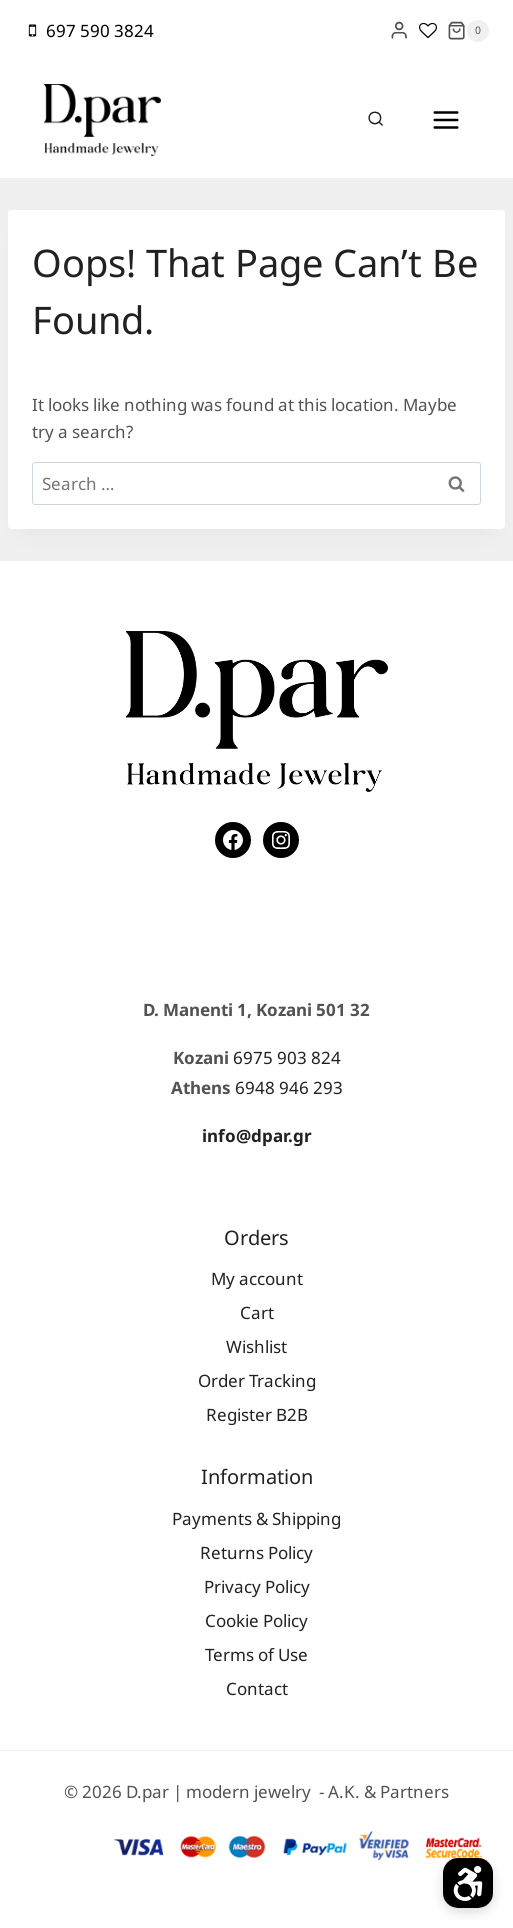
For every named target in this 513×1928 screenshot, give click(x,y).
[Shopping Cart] (468, 31)
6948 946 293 (289, 1087)
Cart (257, 1312)
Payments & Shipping (256, 1518)
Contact (257, 1688)
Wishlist (256, 1346)
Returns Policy (256, 1552)
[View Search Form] (376, 120)
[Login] (399, 30)
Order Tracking (257, 1380)
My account (257, 1278)
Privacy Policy (257, 1586)
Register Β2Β (257, 1414)
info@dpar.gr (257, 1135)
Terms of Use (256, 1654)
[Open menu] (445, 119)
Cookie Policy (256, 1620)
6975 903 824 (287, 1057)
